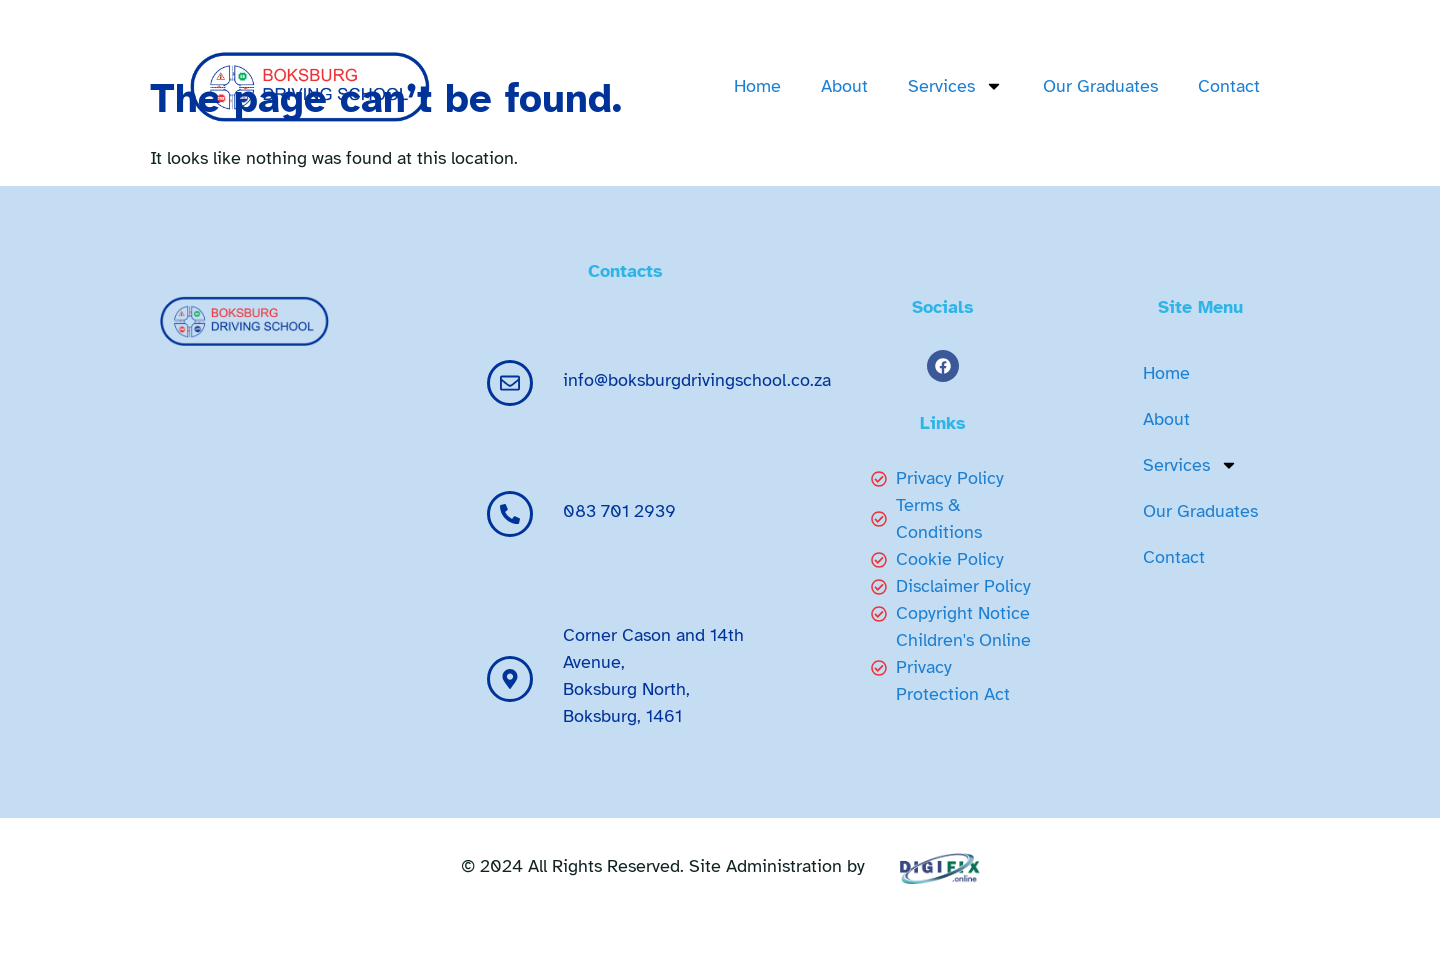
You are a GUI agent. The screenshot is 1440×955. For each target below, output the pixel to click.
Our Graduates (1100, 86)
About (844, 86)
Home (757, 86)
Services (955, 86)
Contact (1229, 86)
